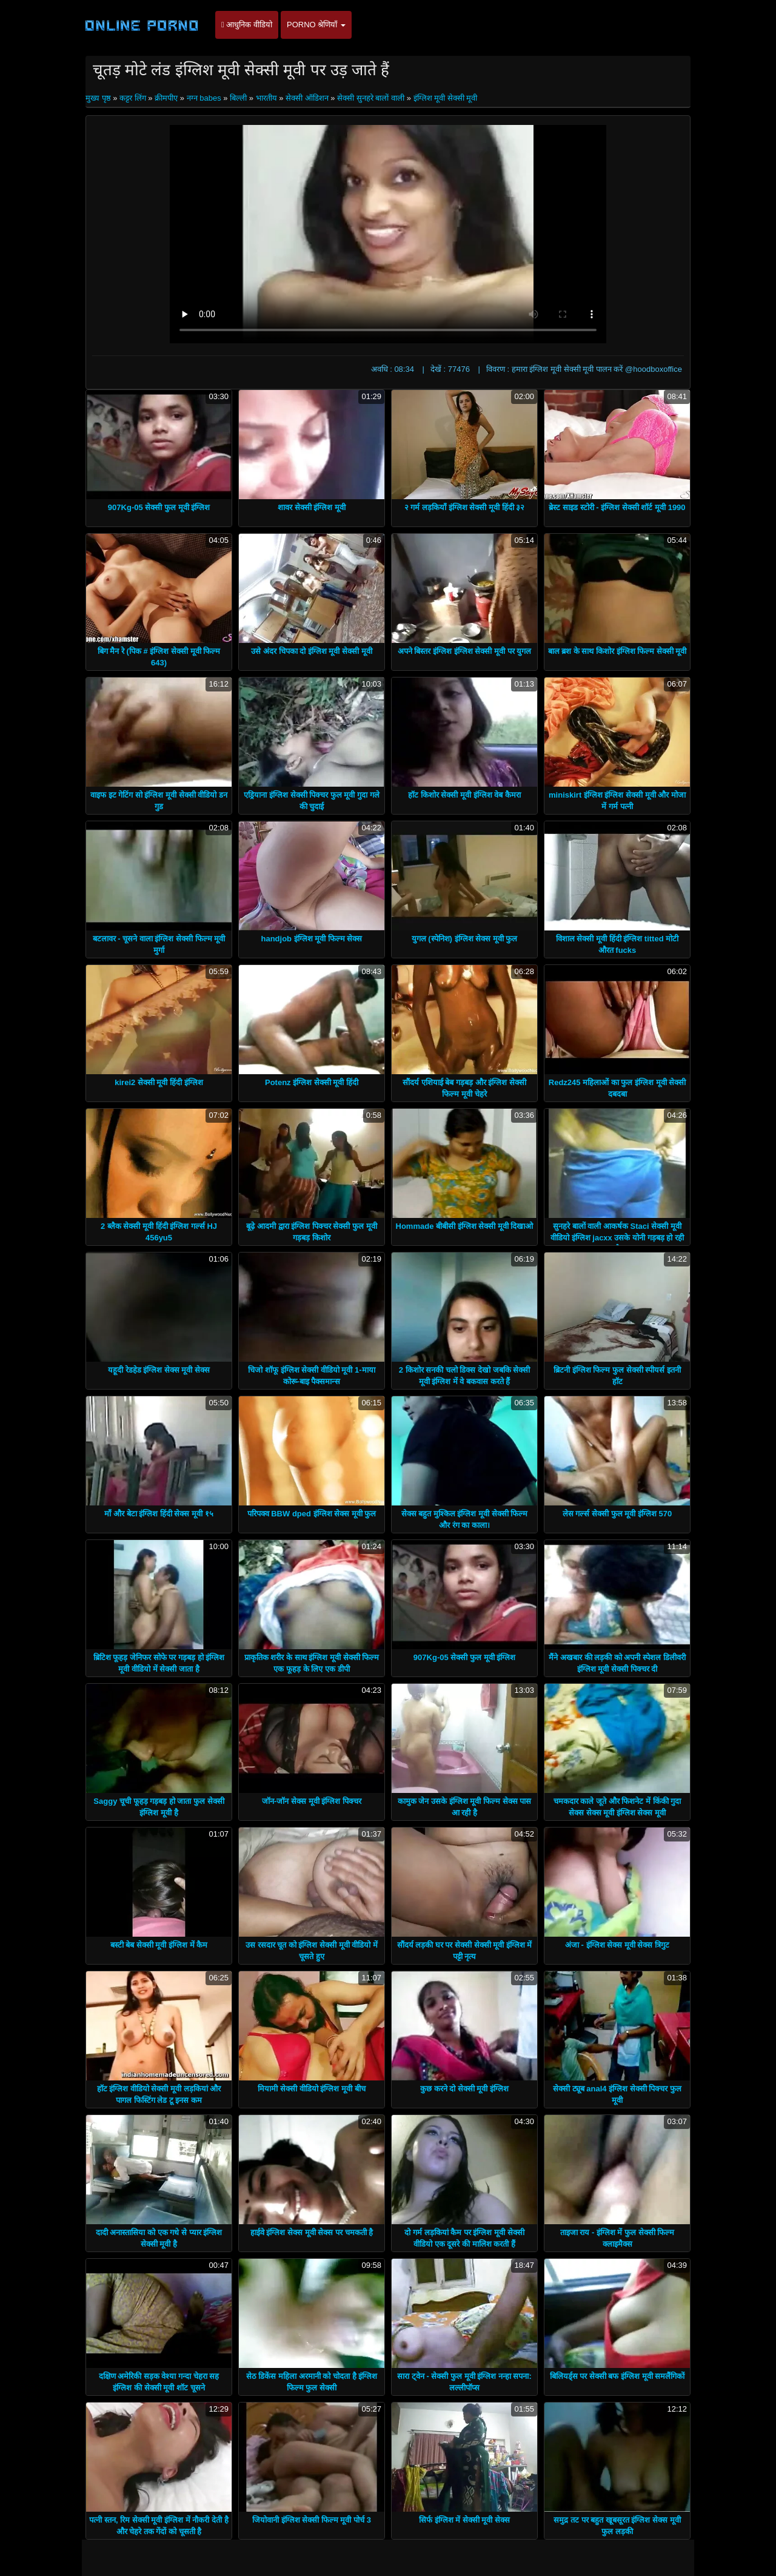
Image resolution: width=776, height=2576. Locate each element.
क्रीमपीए (166, 98)
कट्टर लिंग (132, 98)
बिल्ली (238, 98)
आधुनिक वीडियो (246, 24)
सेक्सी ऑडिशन (307, 98)
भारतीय (266, 98)
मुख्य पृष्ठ (99, 98)
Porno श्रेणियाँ (316, 24)
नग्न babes (204, 98)
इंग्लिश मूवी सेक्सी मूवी (445, 98)
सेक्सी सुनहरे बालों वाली (370, 98)
